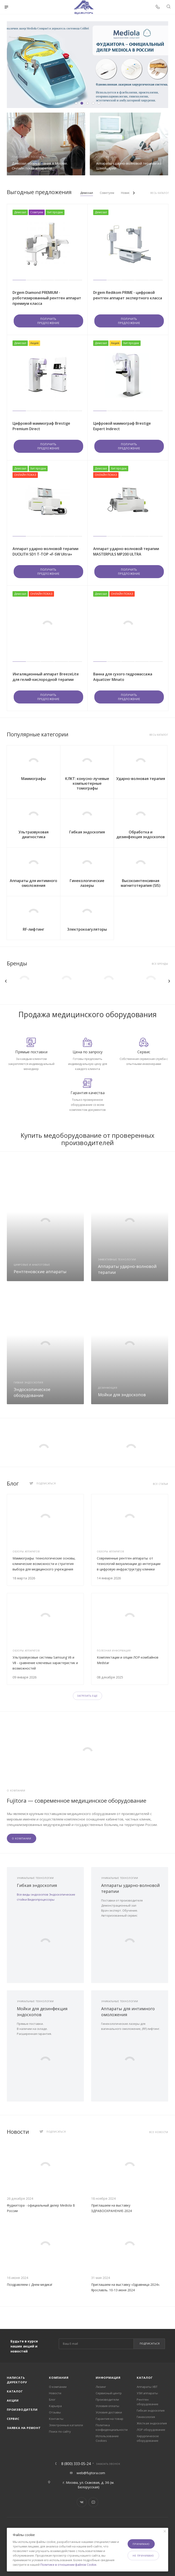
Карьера (55, 2406)
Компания (58, 2378)
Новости (55, 2393)
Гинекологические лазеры (87, 883)
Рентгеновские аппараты (40, 1271)
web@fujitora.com (91, 2473)
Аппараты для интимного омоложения (33, 883)
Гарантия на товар (109, 2419)
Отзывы (55, 2412)
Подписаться (150, 2343)
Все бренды (160, 963)
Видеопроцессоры (41, 1899)
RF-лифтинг (33, 929)
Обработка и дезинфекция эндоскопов (140, 834)
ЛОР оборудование (151, 2430)
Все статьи (160, 1484)
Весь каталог (159, 193)
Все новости (158, 2132)
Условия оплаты (107, 2406)
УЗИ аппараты (147, 2393)
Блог (52, 2399)
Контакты (56, 2419)
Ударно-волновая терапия (140, 778)
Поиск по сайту (60, 2431)
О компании (58, 2387)
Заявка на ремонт (24, 2428)
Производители (22, 2409)
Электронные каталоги (66, 2425)
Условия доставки (109, 2412)
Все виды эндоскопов (32, 1894)
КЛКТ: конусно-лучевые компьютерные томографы (87, 783)
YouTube (93, 2502)
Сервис (13, 2419)
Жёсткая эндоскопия (152, 2423)
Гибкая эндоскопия (87, 832)
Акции (13, 2400)
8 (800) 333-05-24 (76, 2463)
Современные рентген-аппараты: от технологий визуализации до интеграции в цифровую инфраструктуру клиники (128, 1563)
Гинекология (146, 2417)
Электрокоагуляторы (87, 929)
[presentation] (5, 981)
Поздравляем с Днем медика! (29, 2284)
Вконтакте (82, 2502)
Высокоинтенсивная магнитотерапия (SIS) (140, 883)
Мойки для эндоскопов (122, 1394)
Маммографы (33, 778)
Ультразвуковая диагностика (33, 834)
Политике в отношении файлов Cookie (68, 2565)
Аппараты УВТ (147, 2387)
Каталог (15, 2391)
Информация (108, 2378)
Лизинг (101, 2387)
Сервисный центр (109, 2393)
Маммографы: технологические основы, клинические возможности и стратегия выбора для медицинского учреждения (44, 1563)
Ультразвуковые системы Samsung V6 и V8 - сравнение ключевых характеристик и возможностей (45, 1662)
